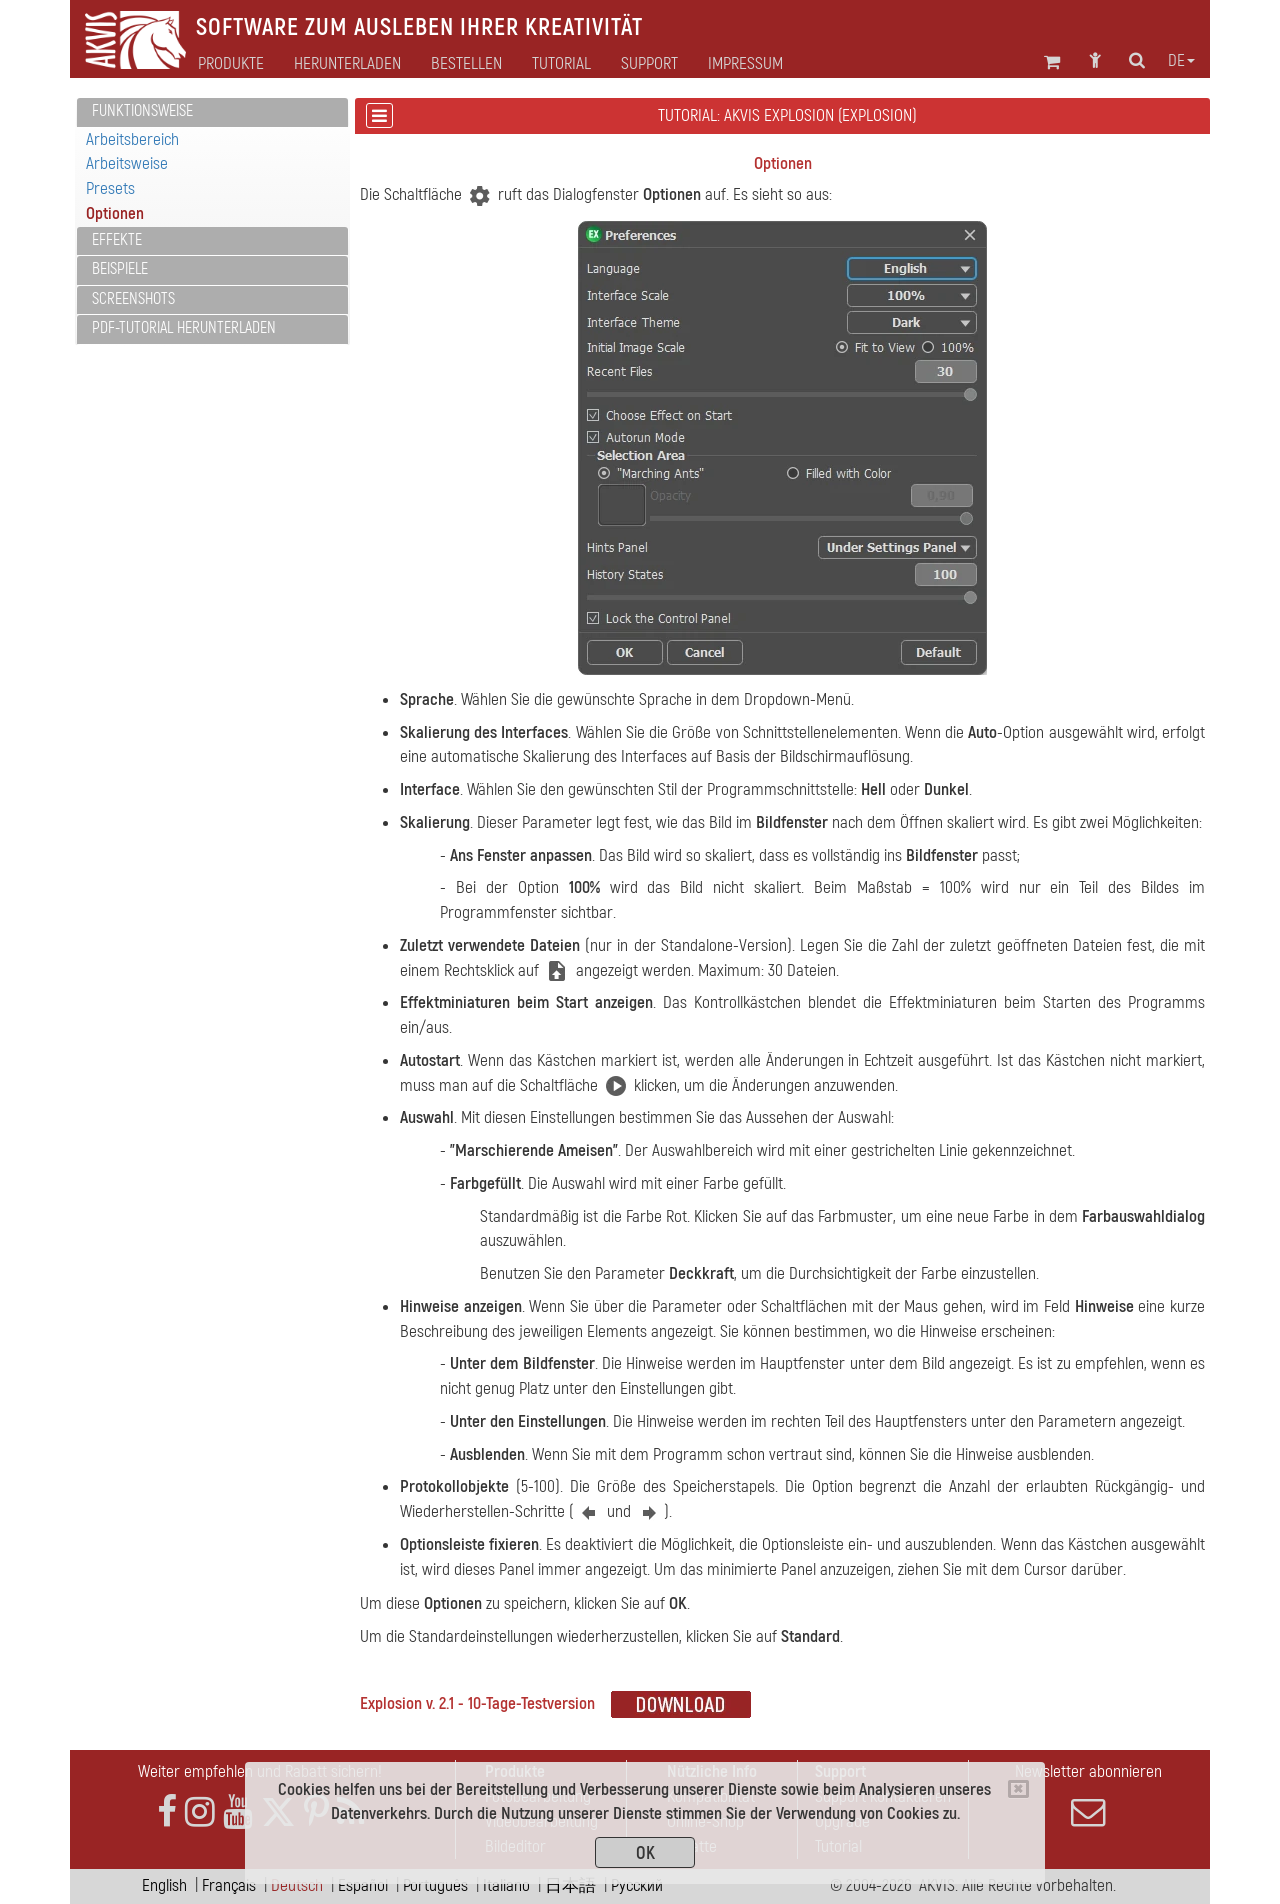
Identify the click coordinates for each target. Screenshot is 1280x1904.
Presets (110, 188)
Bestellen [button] (466, 64)
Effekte (117, 240)
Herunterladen (347, 64)
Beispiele (120, 269)
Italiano (506, 1885)
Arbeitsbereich (132, 139)
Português (435, 1885)
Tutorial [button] (561, 64)
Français (229, 1885)
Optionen (115, 213)
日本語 (570, 1885)
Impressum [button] (745, 64)
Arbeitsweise (127, 163)
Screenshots (133, 299)
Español (363, 1885)
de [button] (1181, 61)
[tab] (212, 112)
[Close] (1018, 1789)
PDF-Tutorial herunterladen (184, 328)
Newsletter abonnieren (1088, 1795)
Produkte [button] (231, 64)
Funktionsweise (142, 111)
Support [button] (649, 64)
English (164, 1885)
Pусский (637, 1885)
